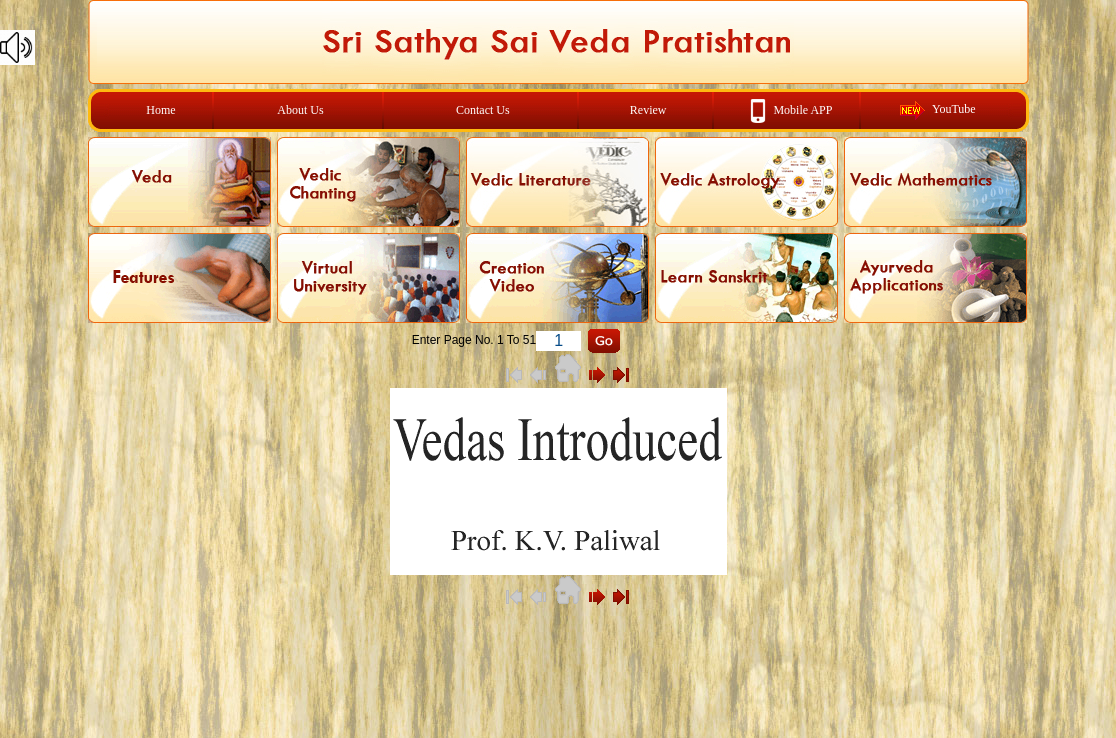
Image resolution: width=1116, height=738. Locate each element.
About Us (300, 110)
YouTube (954, 109)
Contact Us (483, 110)
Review (648, 110)
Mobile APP (802, 109)
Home (160, 110)
